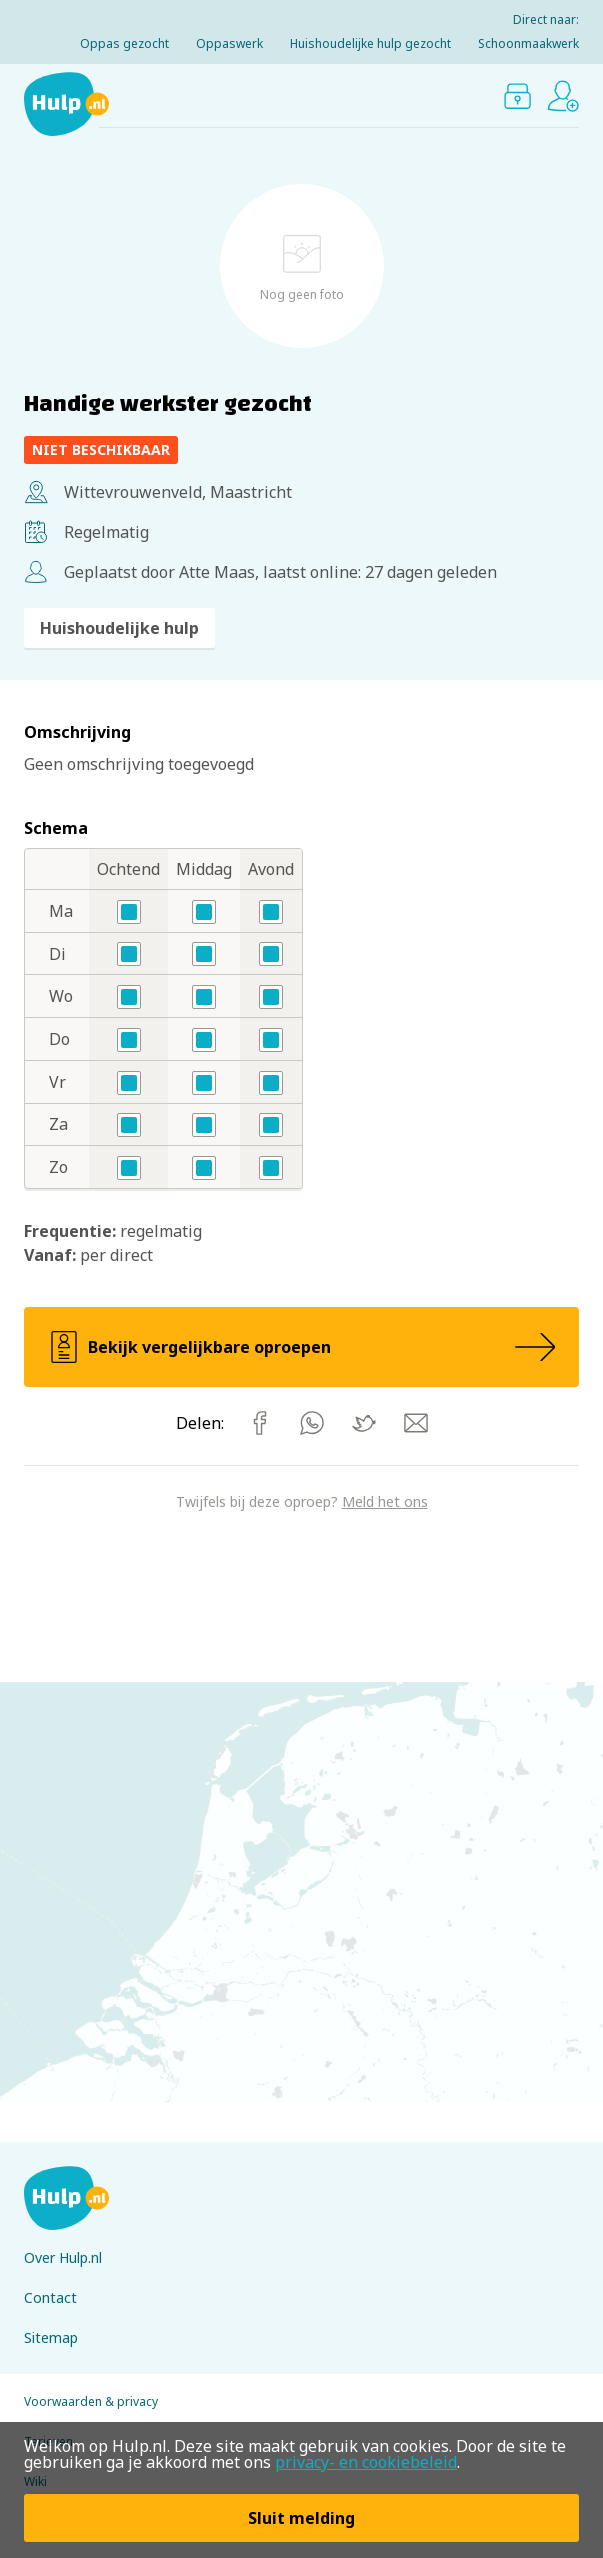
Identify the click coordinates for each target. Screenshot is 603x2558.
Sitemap (51, 2337)
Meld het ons (385, 1501)
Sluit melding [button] (301, 2518)
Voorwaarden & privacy (91, 2401)
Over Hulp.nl (63, 2257)
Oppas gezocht (124, 43)
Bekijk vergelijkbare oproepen (301, 1347)
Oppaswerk (229, 43)
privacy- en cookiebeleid (366, 2462)
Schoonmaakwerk (528, 43)
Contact (50, 2297)
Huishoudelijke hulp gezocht (370, 43)
